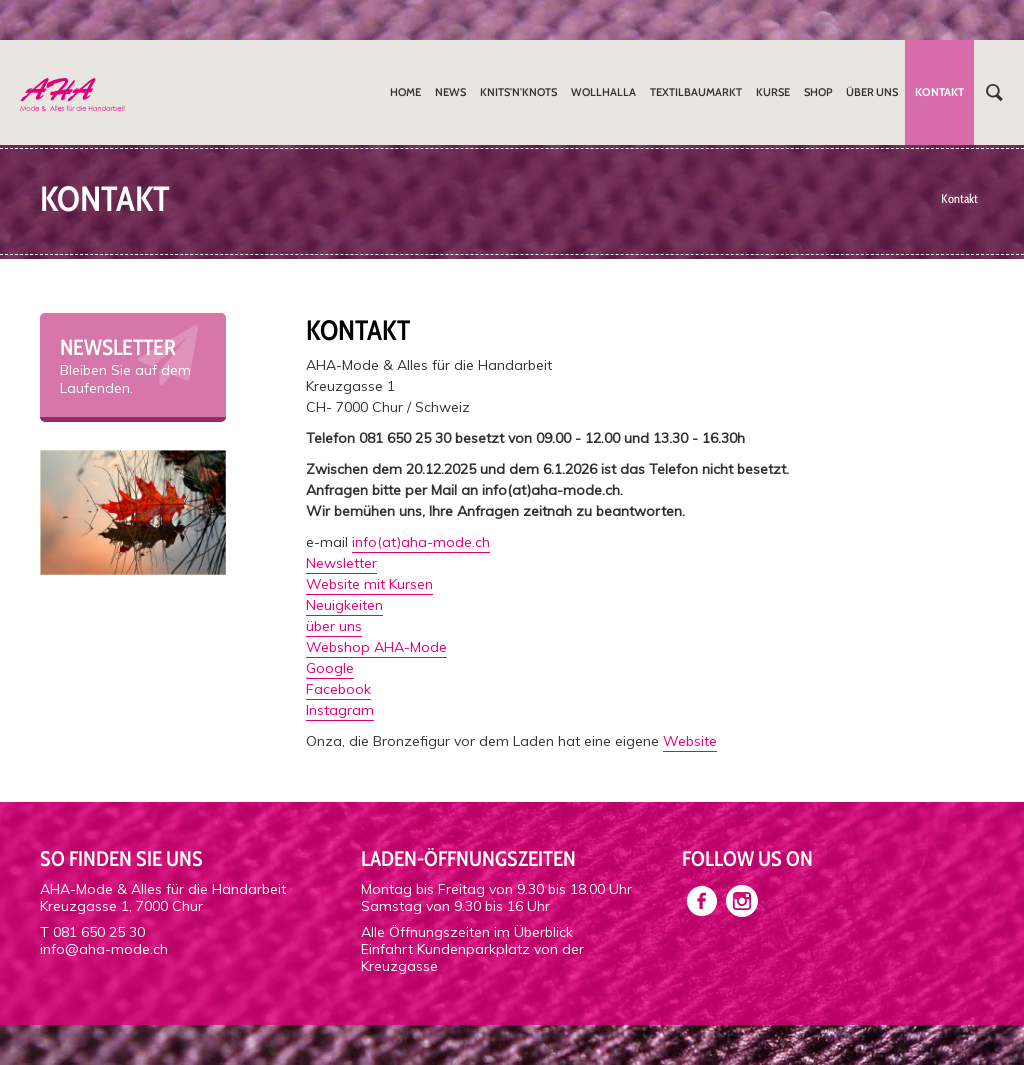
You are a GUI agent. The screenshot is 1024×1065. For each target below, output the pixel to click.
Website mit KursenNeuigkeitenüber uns (369, 605)
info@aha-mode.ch (104, 949)
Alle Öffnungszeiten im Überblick (467, 932)
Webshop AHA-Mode (376, 647)
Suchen (994, 92)
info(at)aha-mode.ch (421, 542)
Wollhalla (603, 92)
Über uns (872, 92)
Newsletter (341, 563)
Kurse (773, 92)
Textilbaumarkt (696, 92)
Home (405, 92)
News (450, 92)
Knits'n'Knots (518, 92)
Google (330, 668)
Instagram (340, 710)
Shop (818, 92)
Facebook (338, 689)
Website (690, 741)
